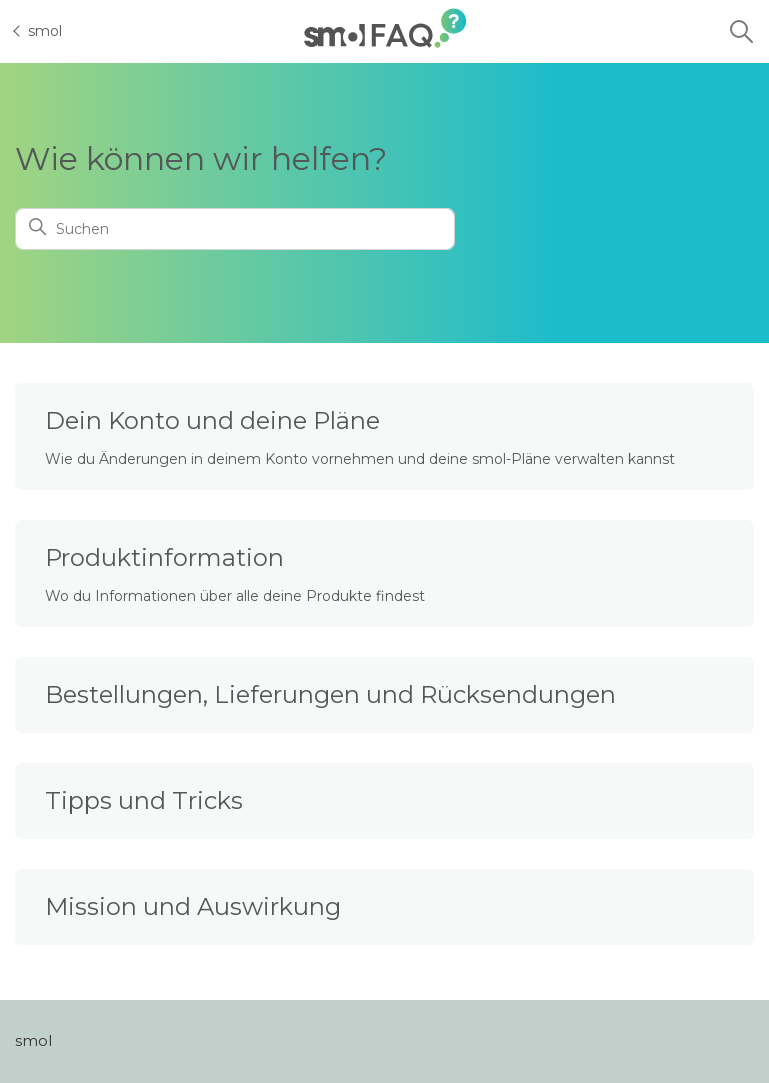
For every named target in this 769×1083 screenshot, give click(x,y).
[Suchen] (235, 229)
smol (38, 31)
